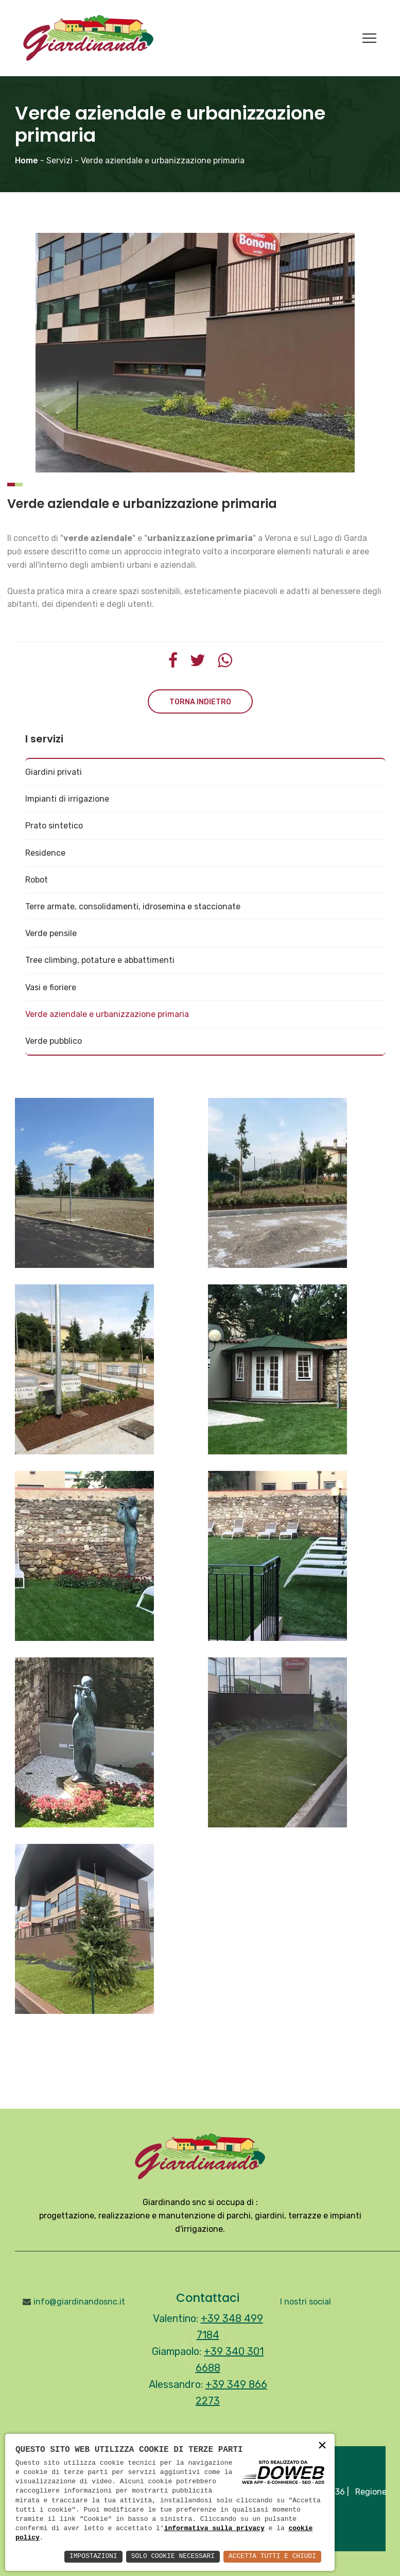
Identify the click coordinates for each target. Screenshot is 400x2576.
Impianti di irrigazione (67, 799)
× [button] (322, 2445)
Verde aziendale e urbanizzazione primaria (107, 1014)
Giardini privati (53, 772)
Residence (45, 853)
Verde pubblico (53, 1041)
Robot (36, 880)
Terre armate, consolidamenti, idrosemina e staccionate (132, 906)
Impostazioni (76, 2556)
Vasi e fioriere (50, 987)
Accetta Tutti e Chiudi (268, 2556)
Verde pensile (51, 933)
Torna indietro (200, 702)
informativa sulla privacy (214, 2528)
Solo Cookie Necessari (161, 2556)
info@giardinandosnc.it (79, 2302)
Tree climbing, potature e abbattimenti (100, 960)
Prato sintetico (54, 826)
